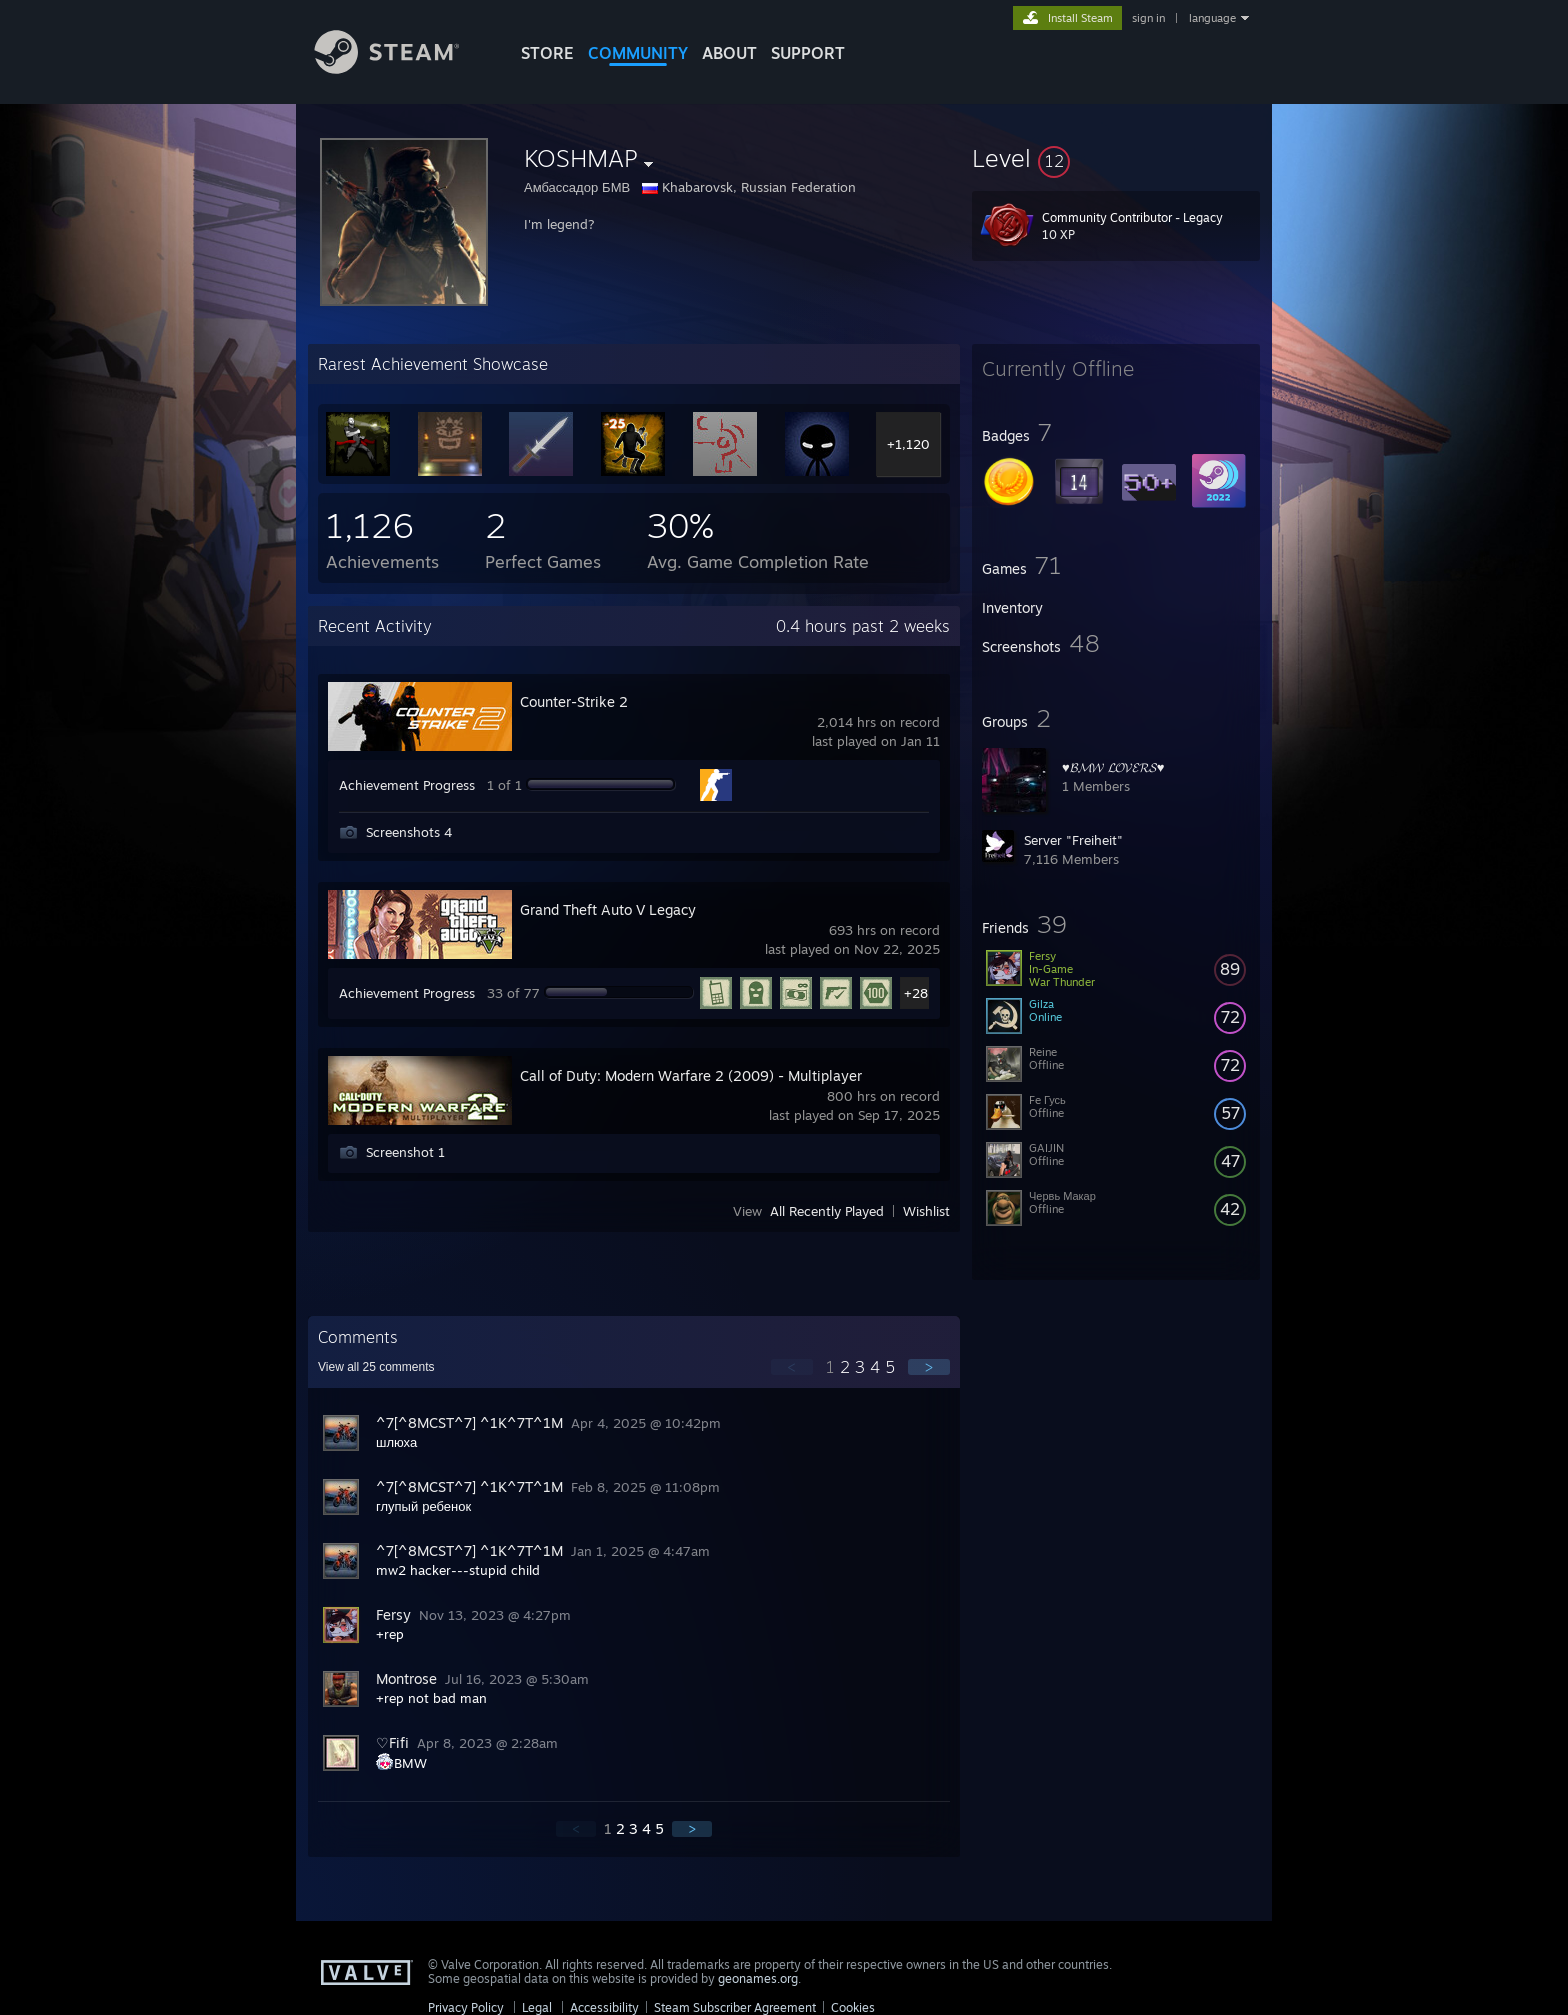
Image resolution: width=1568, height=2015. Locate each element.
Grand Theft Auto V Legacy (608, 909)
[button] (1116, 158)
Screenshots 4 (409, 832)
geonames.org (758, 1978)
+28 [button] (916, 993)
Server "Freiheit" (1073, 840)
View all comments (376, 1367)
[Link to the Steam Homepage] (402, 68)
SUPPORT (808, 53)
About (729, 53)
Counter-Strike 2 (574, 701)
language (1212, 18)
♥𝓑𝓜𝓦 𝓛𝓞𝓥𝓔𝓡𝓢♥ (1113, 767)
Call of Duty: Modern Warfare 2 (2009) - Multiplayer (691, 1075)
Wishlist (926, 1211)
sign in (1148, 18)
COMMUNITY (638, 53)
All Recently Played (827, 1211)
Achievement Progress (407, 785)
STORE (547, 53)
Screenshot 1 (405, 1152)
